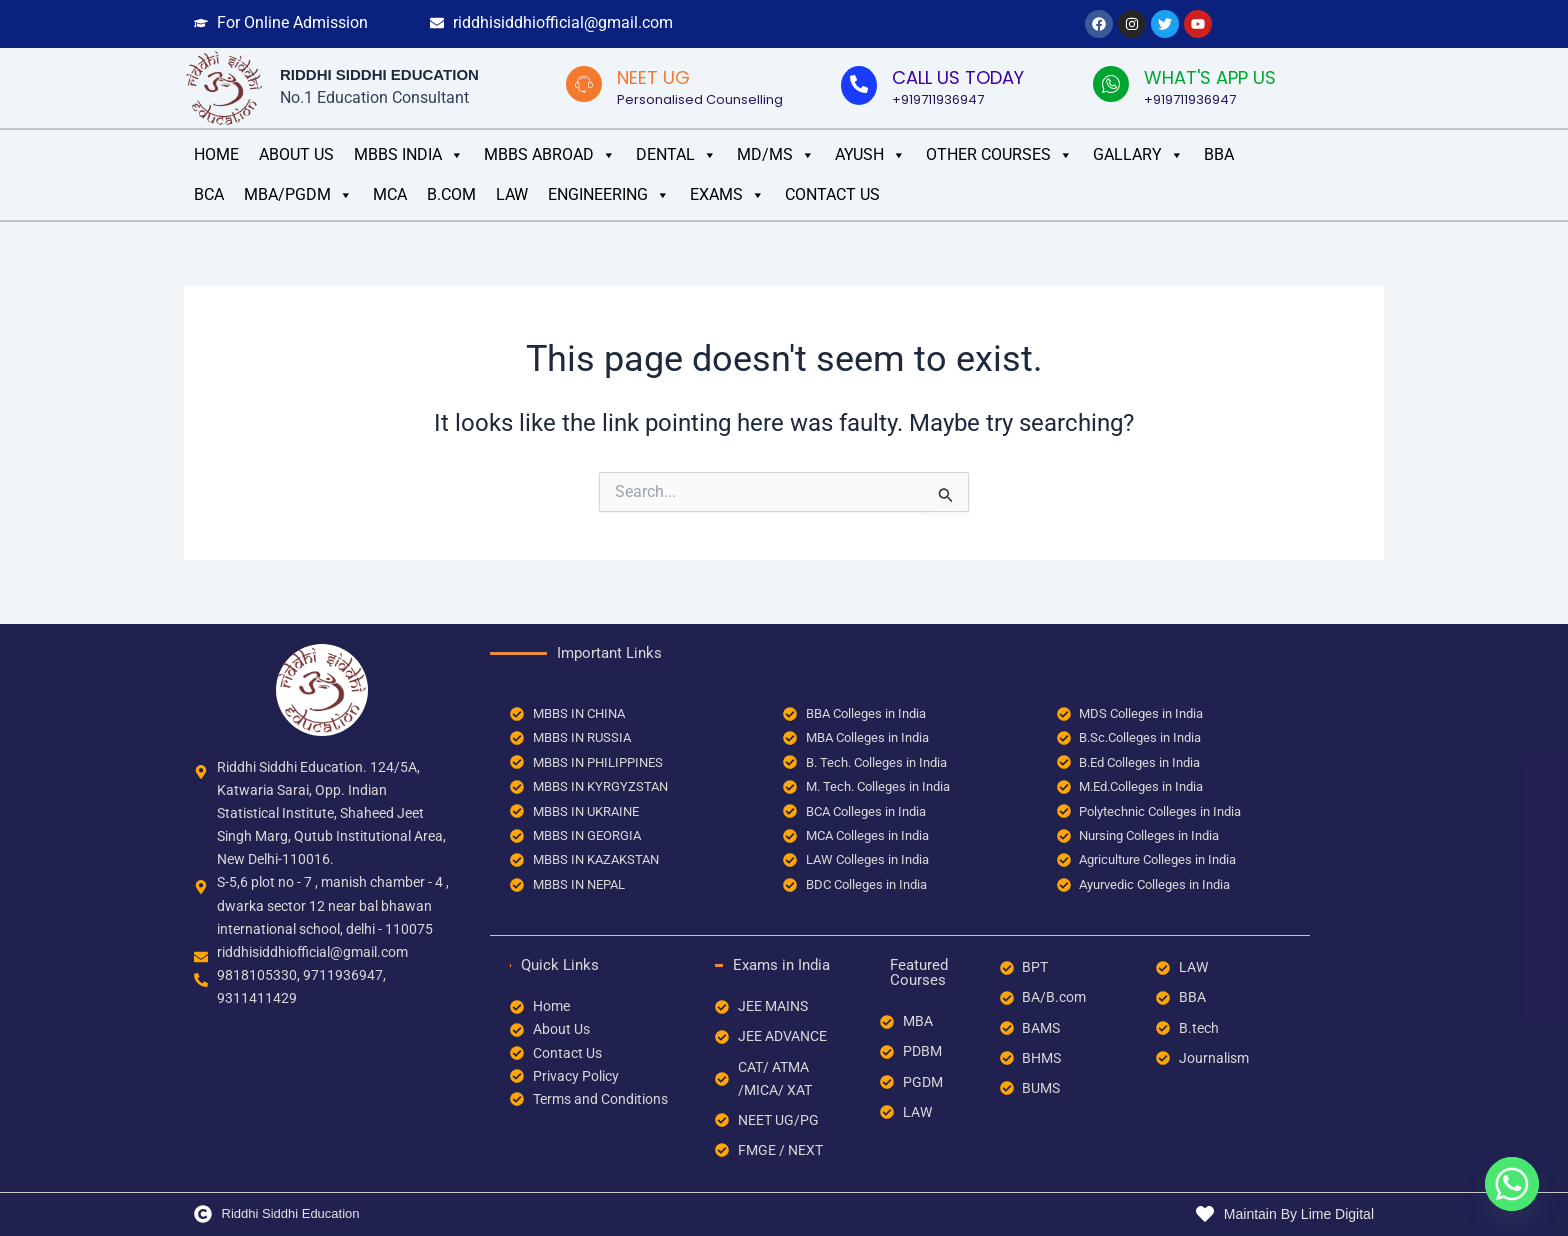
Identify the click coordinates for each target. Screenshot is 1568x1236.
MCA (390, 194)
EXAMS (727, 195)
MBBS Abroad (550, 155)
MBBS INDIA (409, 155)
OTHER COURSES (999, 155)
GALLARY (1138, 155)
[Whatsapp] (1512, 1184)
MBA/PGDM (298, 195)
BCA (209, 194)
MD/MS (776, 155)
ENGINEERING (609, 195)
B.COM (451, 194)
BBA (1219, 154)
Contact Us (832, 194)
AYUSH (870, 155)
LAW (512, 194)
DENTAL (676, 155)
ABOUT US (296, 154)
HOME (216, 154)
